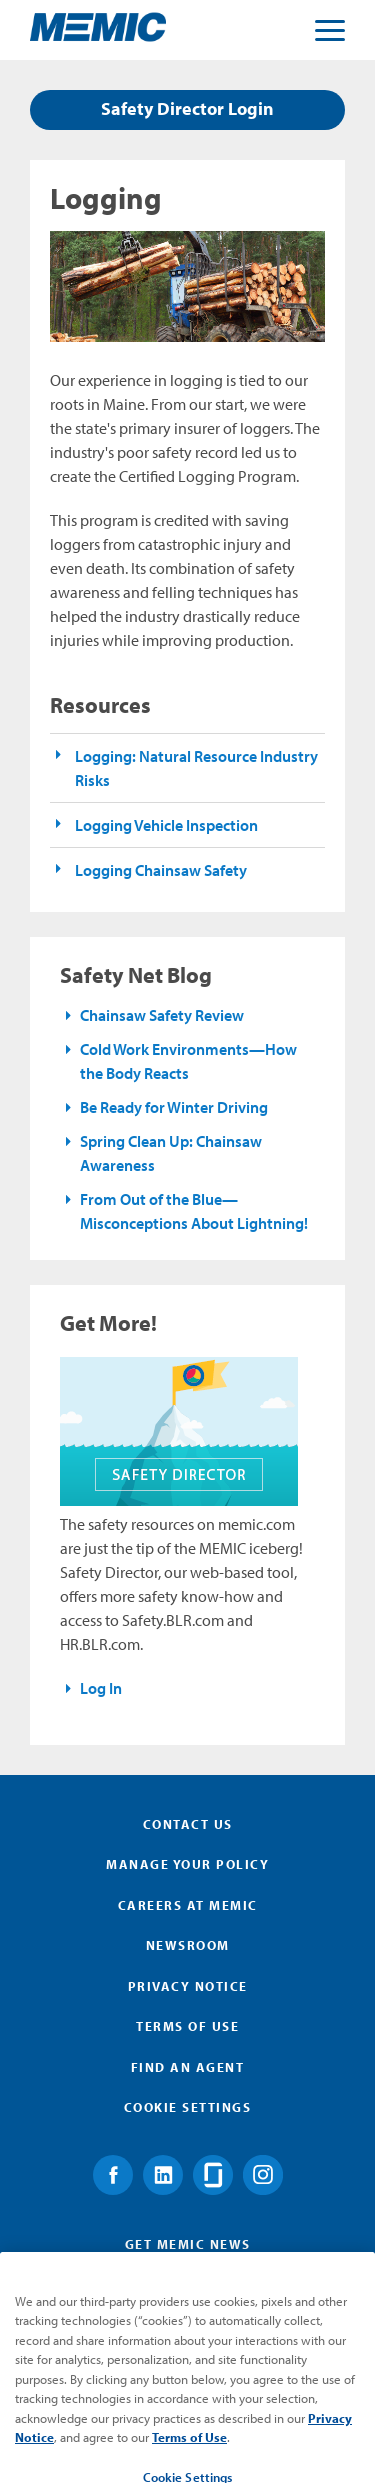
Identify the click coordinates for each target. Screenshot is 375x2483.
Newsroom (188, 1945)
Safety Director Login (187, 108)
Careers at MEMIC (188, 1905)
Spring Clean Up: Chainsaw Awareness (171, 1153)
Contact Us (188, 1824)
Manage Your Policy (187, 1864)
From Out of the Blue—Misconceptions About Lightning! (194, 1211)
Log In (101, 1688)
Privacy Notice (188, 1986)
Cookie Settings (188, 2107)
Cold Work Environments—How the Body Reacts (188, 1061)
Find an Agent (188, 2067)
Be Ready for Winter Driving (174, 1107)
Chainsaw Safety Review (162, 1015)
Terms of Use (187, 2026)
